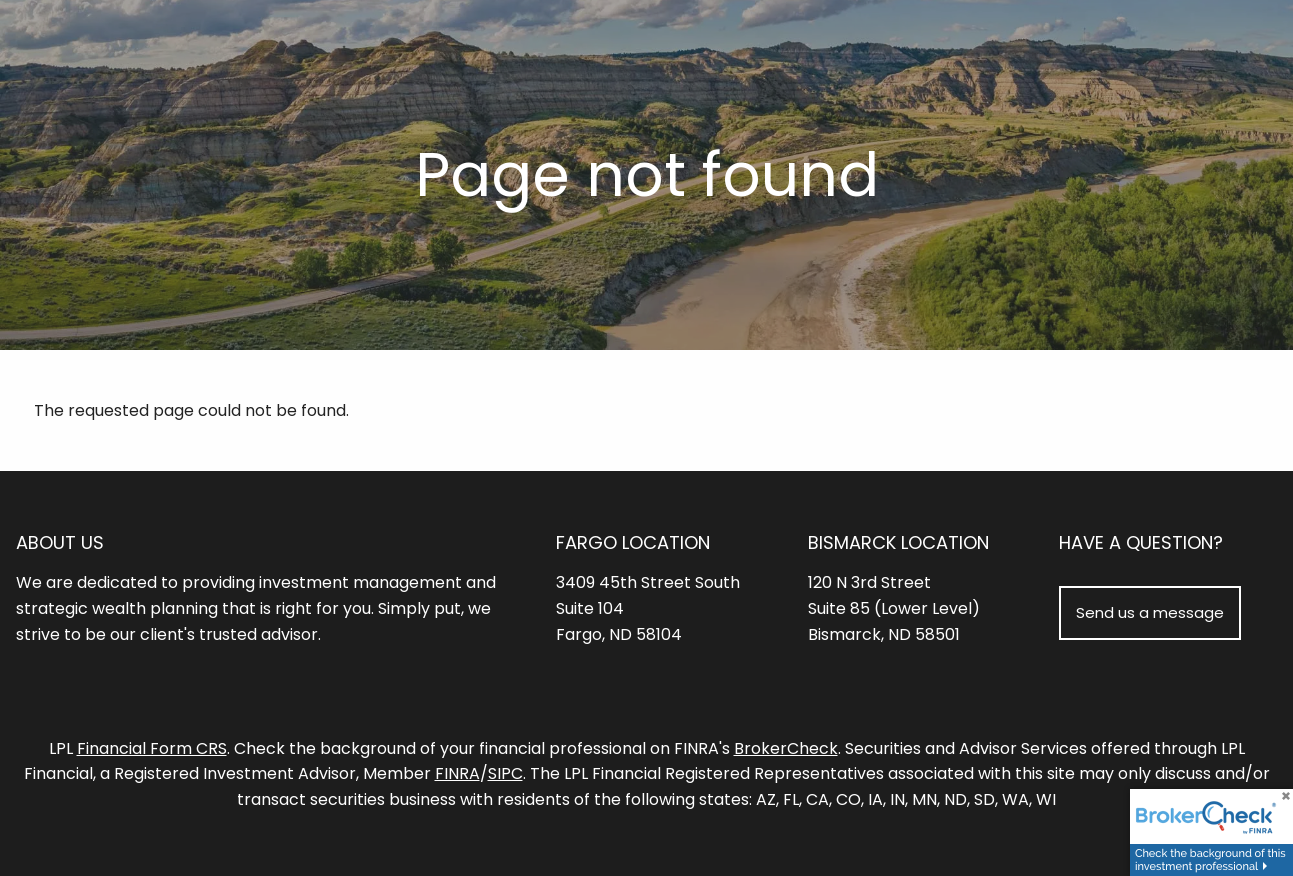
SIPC (505, 774)
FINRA (457, 774)
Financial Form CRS (152, 748)
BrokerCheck (786, 748)
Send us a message (1150, 612)
